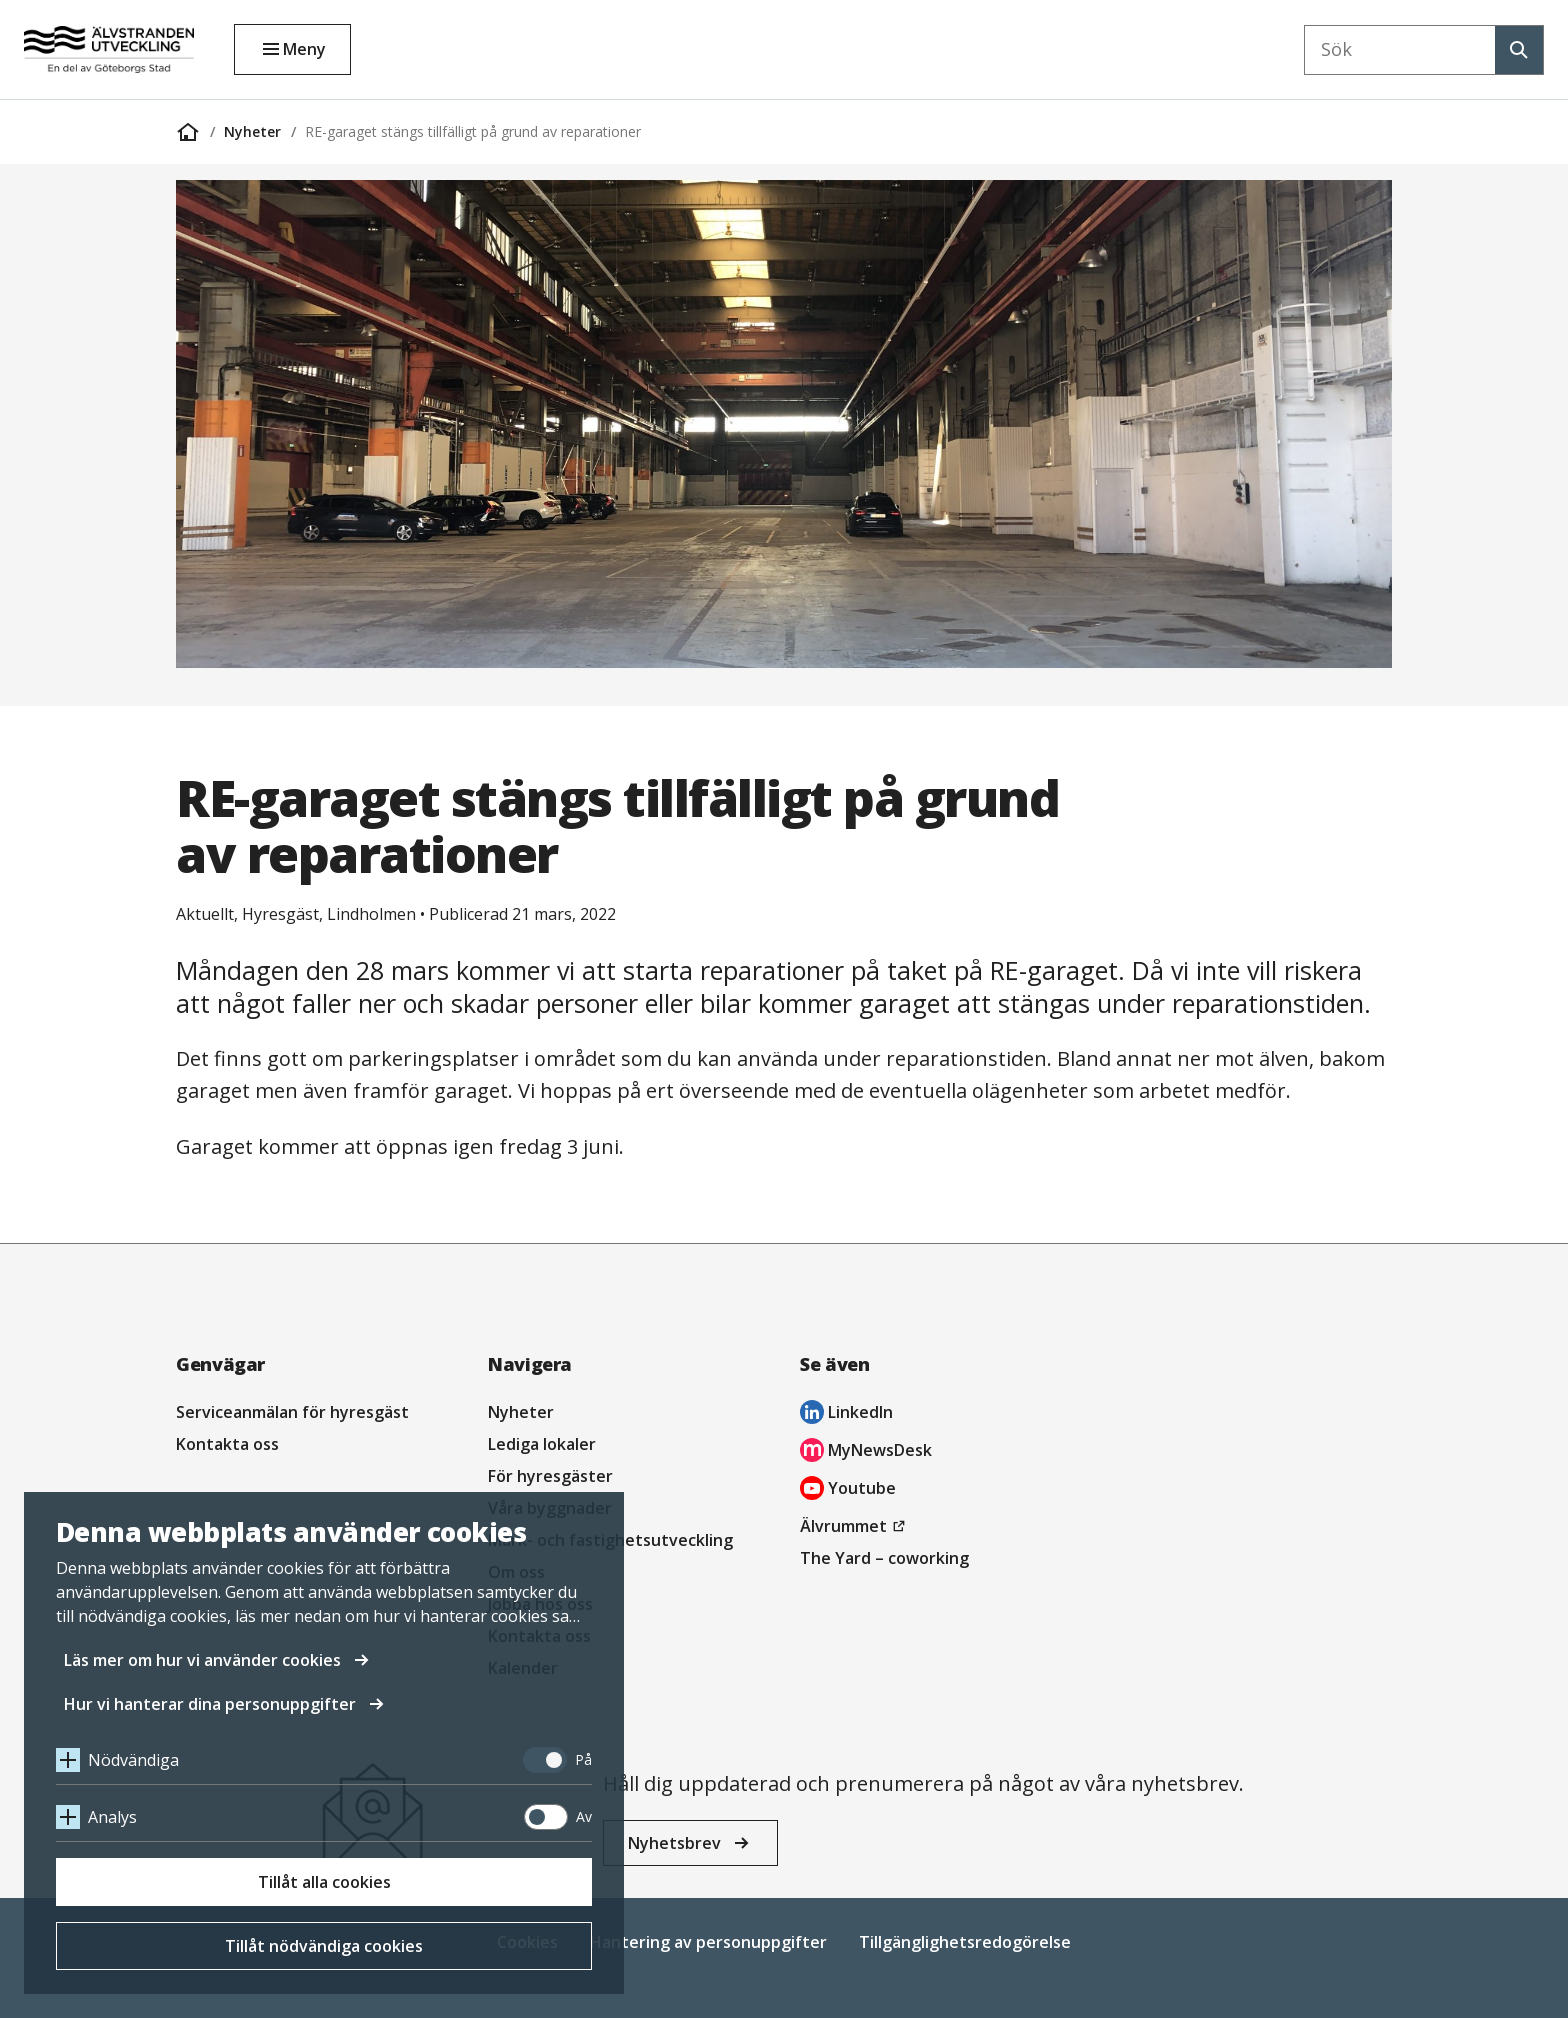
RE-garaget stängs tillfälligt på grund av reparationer (473, 131)
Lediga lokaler (542, 1444)
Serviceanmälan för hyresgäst (292, 1412)
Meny (304, 49)
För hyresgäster (550, 1476)
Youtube (848, 1490)
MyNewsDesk (866, 1452)
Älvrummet (855, 1526)
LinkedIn (846, 1414)
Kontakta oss (227, 1444)
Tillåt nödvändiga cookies (324, 1946)
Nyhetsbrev (674, 1843)
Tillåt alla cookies (324, 1882)
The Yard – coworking (884, 1558)
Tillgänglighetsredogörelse (965, 1942)
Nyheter (252, 131)
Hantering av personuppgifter (708, 1942)
